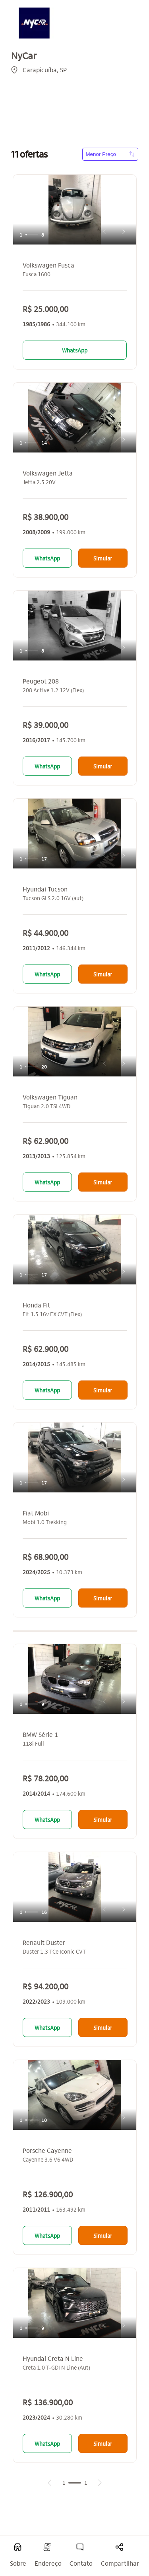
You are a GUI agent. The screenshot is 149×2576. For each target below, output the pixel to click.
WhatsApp (74, 350)
